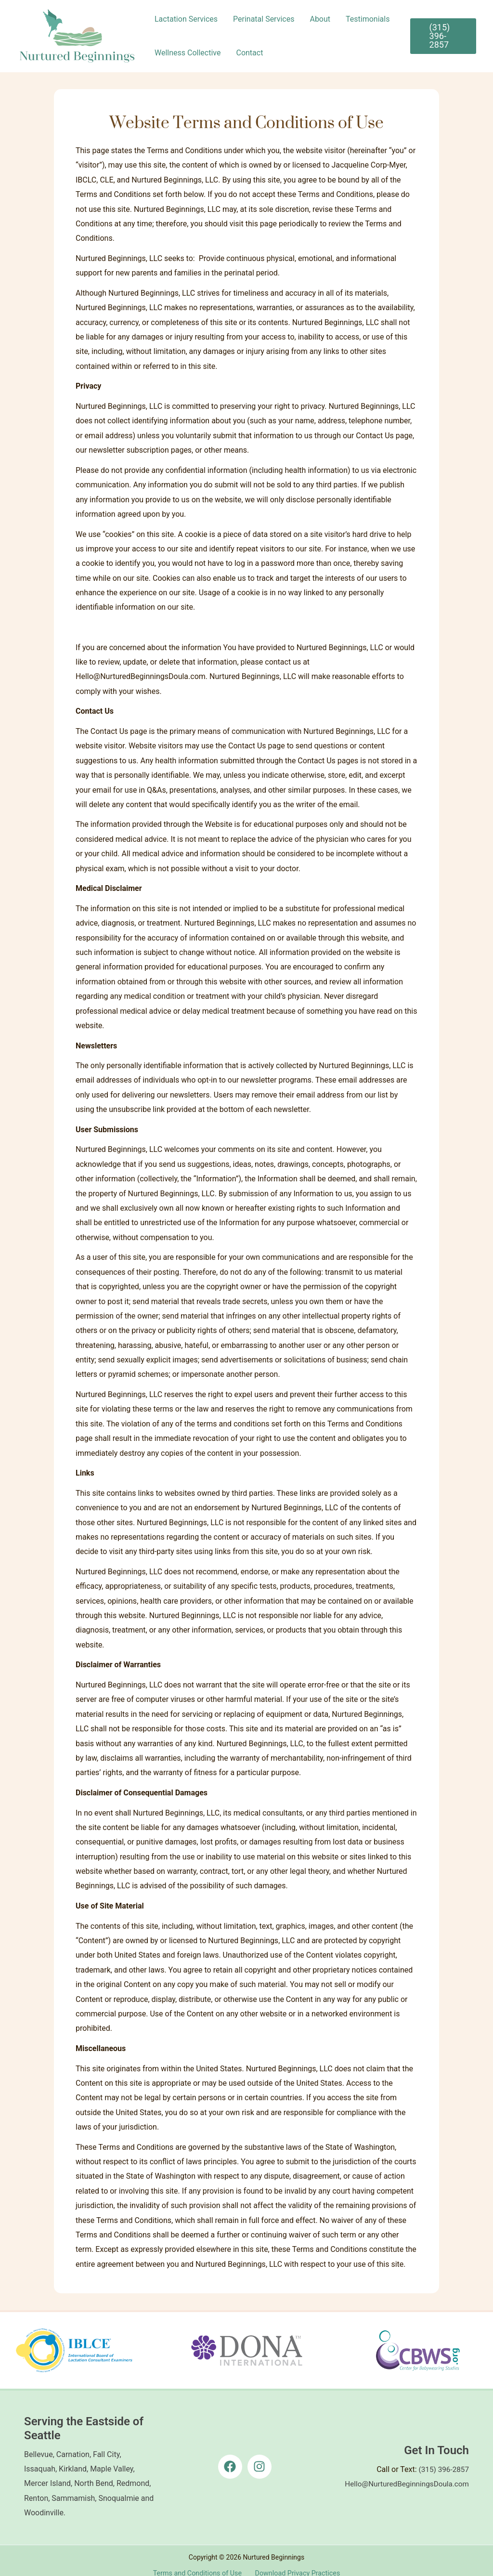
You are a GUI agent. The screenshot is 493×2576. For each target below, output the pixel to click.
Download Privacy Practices (296, 2563)
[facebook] (232, 2458)
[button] (443, 36)
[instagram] (261, 2458)
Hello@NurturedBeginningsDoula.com (404, 2475)
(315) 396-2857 (442, 2461)
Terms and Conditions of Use (198, 2563)
